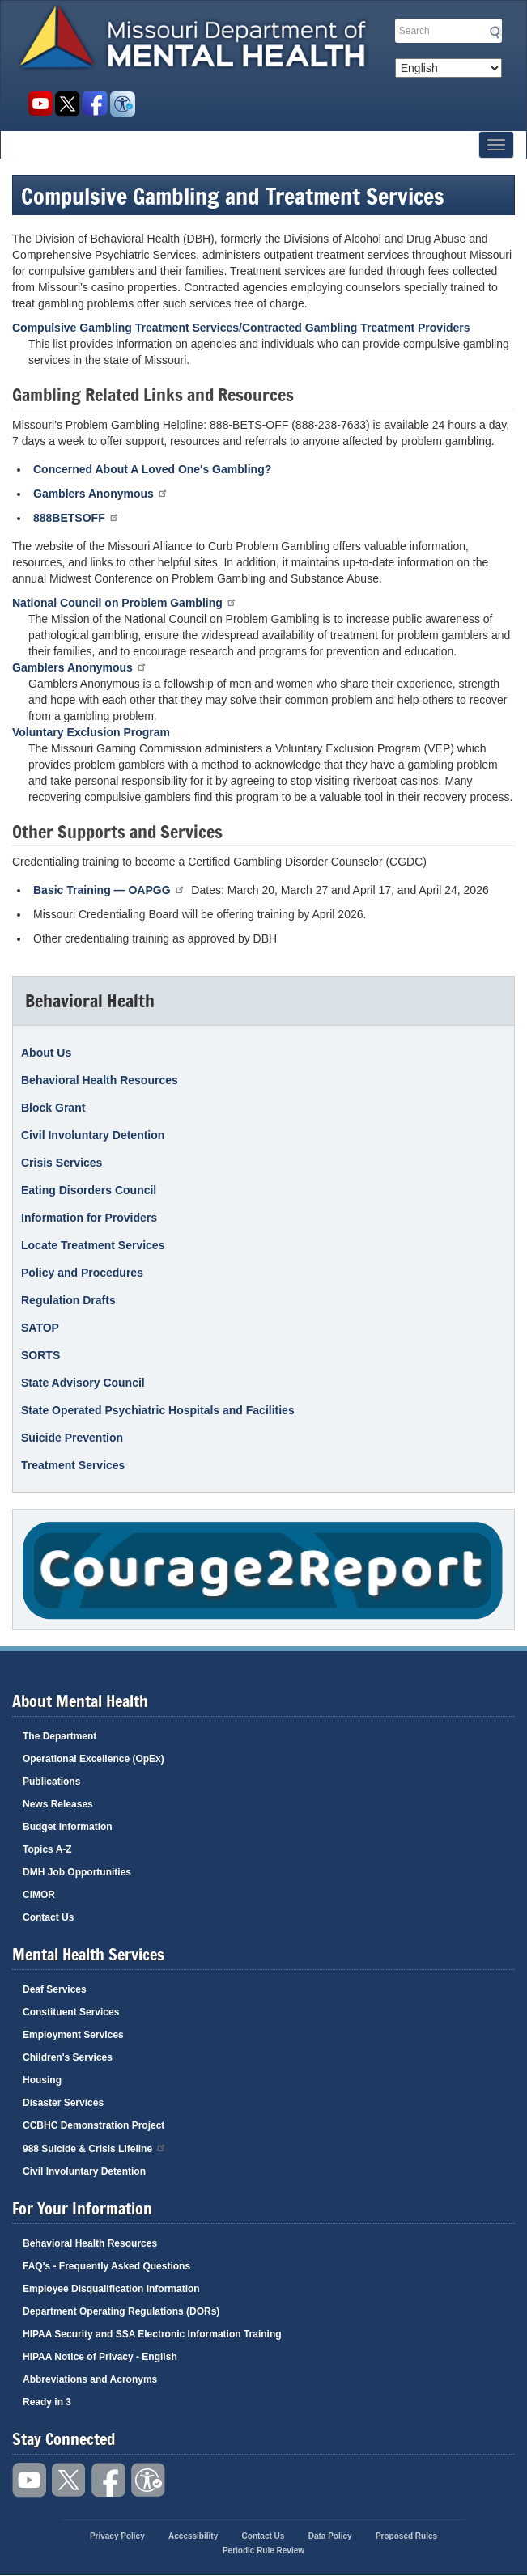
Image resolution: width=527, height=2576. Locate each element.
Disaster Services (63, 2102)
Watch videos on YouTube (40, 104)
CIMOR (39, 1894)
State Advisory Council (83, 1382)
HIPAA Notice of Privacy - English (100, 2356)
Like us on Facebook (95, 104)
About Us (46, 1052)
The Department (59, 1736)
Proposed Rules (406, 2536)
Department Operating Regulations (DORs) (121, 2311)
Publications (51, 1781)
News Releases (58, 1804)
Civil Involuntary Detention (92, 1135)
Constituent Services (71, 2012)
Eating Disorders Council (88, 1190)
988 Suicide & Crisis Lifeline (95, 2147)
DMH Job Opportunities (77, 1872)
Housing (42, 2080)
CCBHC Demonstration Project (93, 2125)
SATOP (40, 1327)
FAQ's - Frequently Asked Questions (106, 2266)
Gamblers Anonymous (100, 493)
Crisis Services (61, 1162)
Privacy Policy (117, 2536)
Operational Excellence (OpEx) (93, 1759)
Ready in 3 (47, 2402)
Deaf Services (55, 1989)
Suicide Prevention (72, 1437)
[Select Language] (448, 68)
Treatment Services (73, 1465)
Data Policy (330, 2536)
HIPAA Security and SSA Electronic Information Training (152, 2334)
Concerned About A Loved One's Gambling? (152, 469)
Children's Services (68, 2057)
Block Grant (53, 1107)
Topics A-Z (47, 1849)
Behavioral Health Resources (99, 1080)
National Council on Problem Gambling (124, 602)
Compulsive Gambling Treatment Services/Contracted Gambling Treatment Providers (241, 327)
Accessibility (122, 104)
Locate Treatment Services (92, 1245)
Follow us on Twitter (67, 104)
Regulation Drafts (68, 1300)
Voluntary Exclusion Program (91, 732)
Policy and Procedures (82, 1272)
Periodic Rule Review (263, 2550)
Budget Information (68, 1826)
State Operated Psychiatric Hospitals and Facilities (158, 1410)
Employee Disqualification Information (111, 2288)
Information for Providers (89, 1217)
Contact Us (48, 1917)
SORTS (40, 1355)
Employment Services (73, 2034)
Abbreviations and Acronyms (90, 2379)
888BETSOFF (76, 517)
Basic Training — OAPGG (109, 889)
